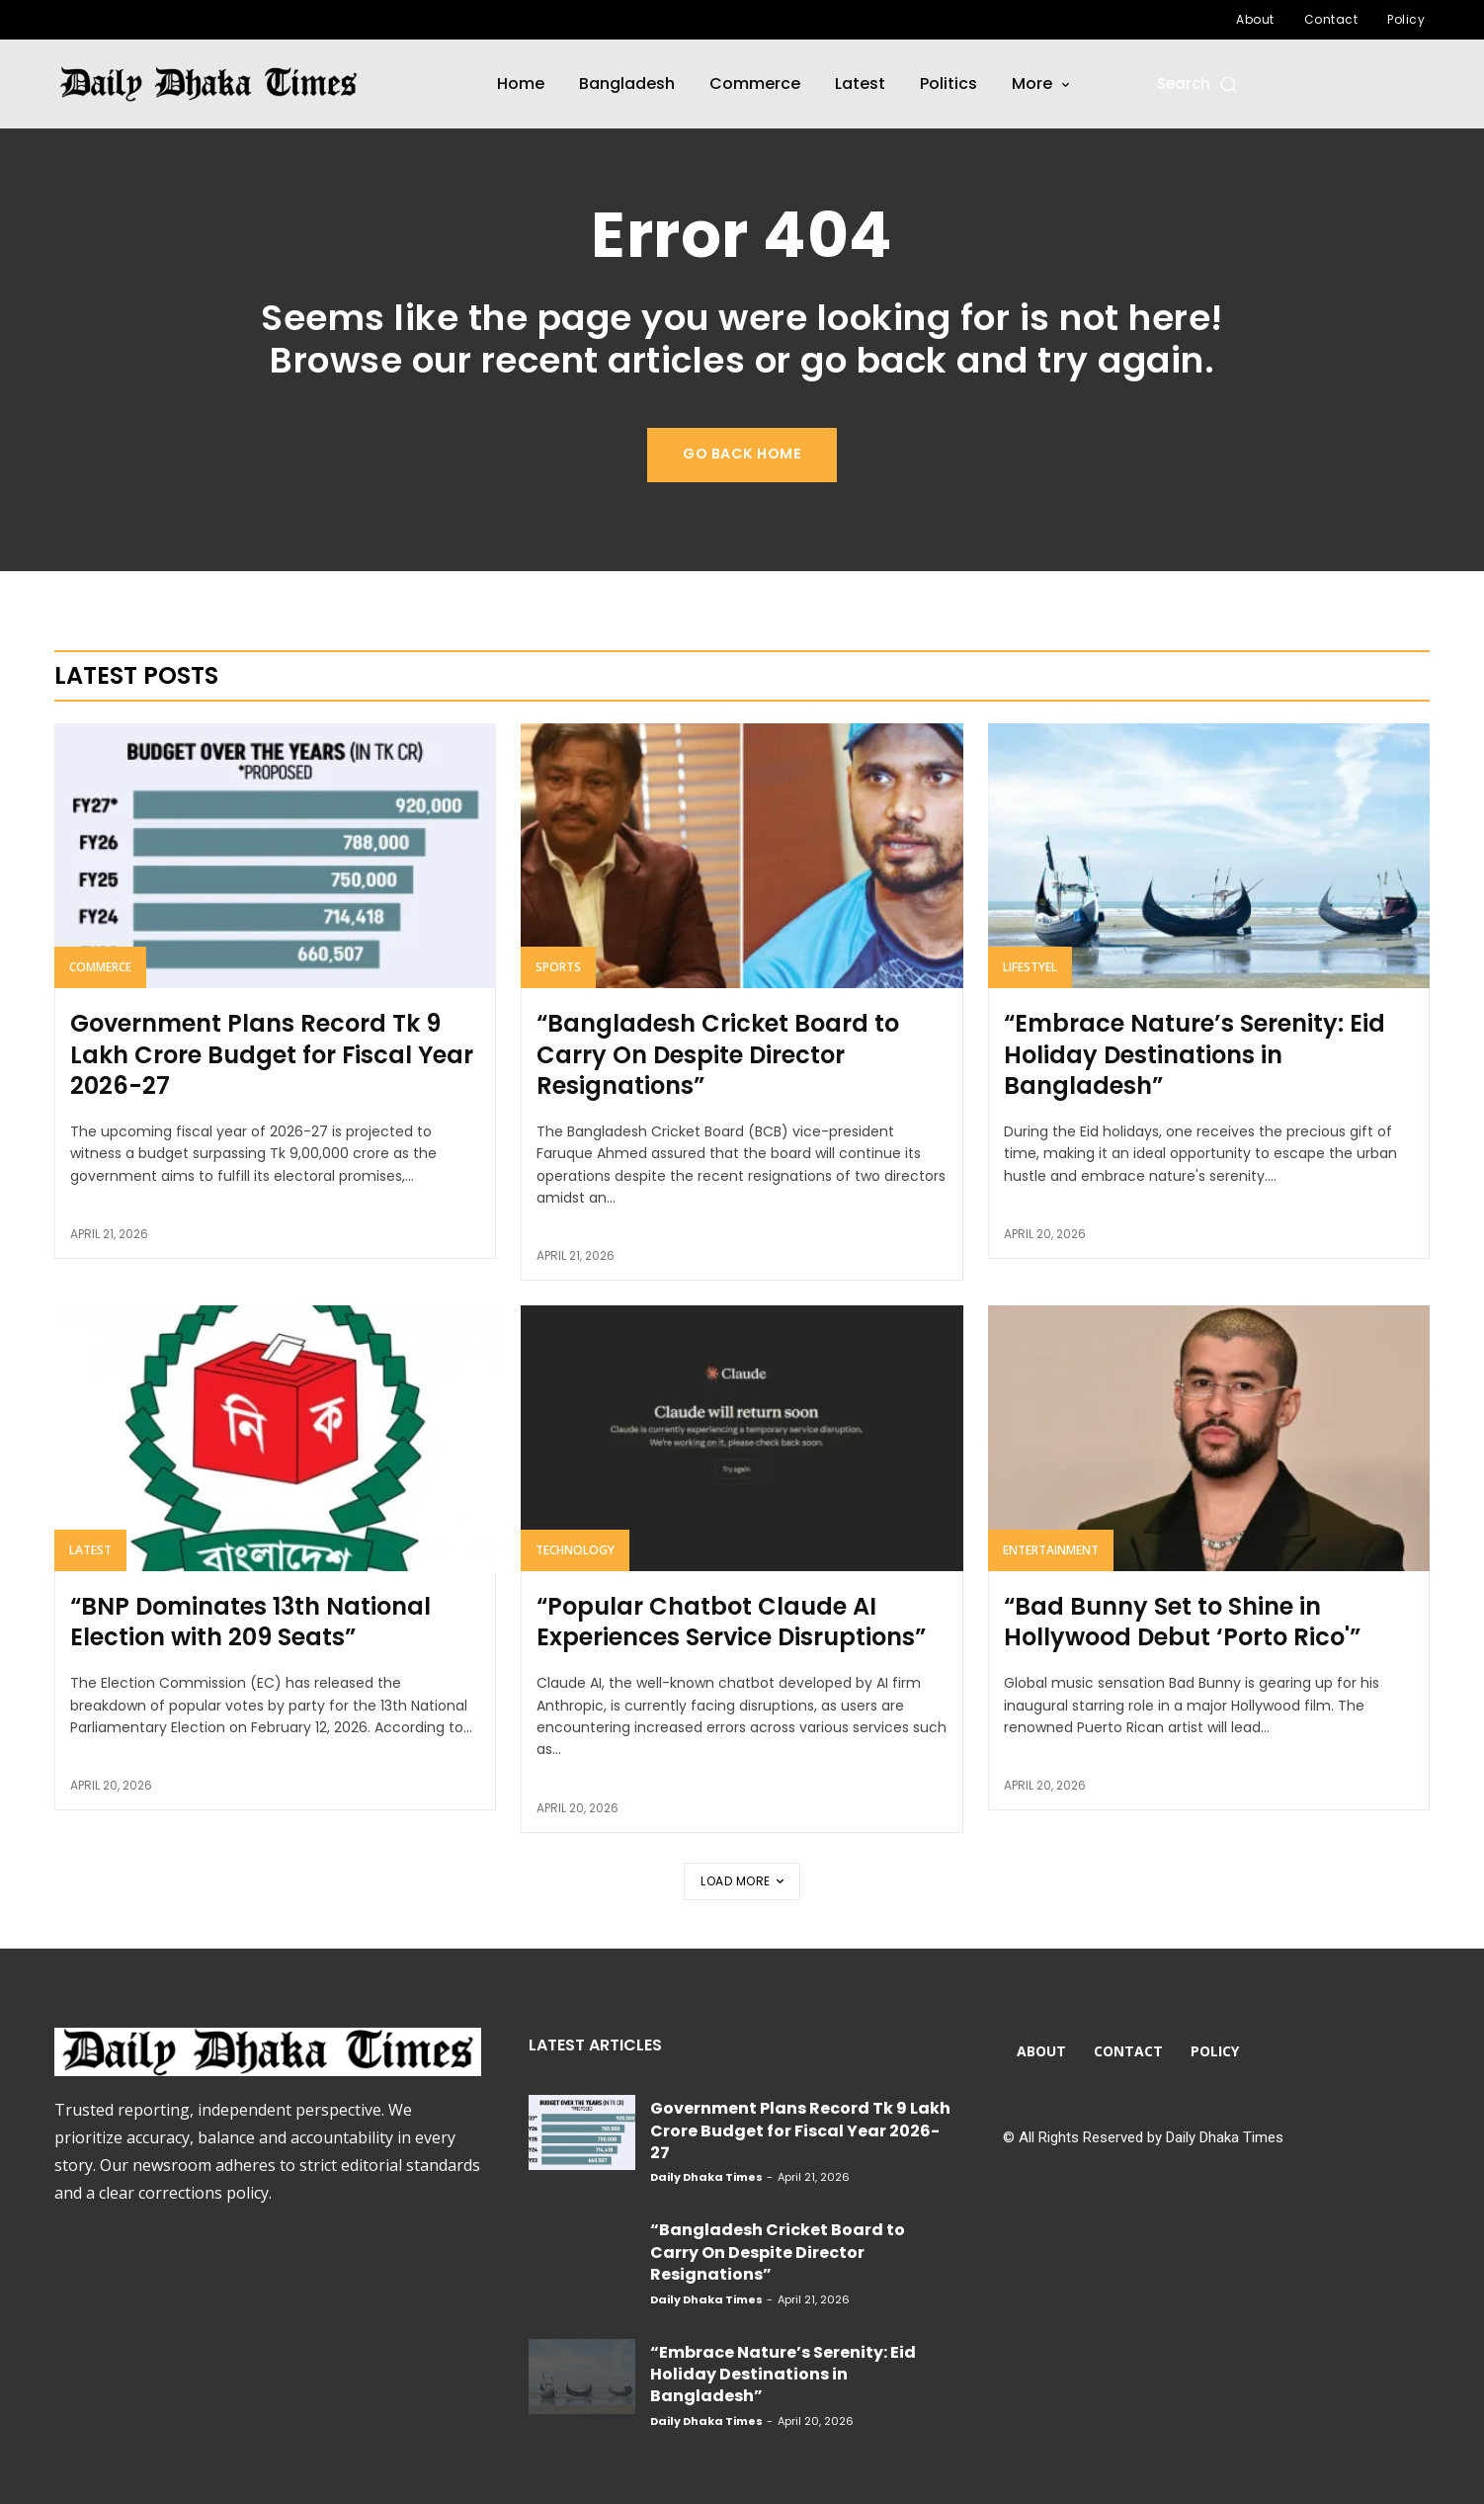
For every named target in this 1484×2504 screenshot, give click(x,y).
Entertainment (1051, 1550)
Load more (742, 1881)
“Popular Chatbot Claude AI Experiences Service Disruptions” (731, 1621)
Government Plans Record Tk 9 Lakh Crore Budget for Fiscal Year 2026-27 (271, 1055)
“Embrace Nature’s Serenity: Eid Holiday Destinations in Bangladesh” (1194, 1055)
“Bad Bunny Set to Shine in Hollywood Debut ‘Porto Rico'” (1182, 1621)
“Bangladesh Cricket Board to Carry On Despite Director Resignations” (717, 1055)
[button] (1198, 83)
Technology (575, 1550)
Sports (558, 968)
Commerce (100, 968)
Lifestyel (1030, 968)
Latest (90, 1550)
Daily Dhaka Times (706, 2177)
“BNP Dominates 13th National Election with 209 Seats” (250, 1621)
